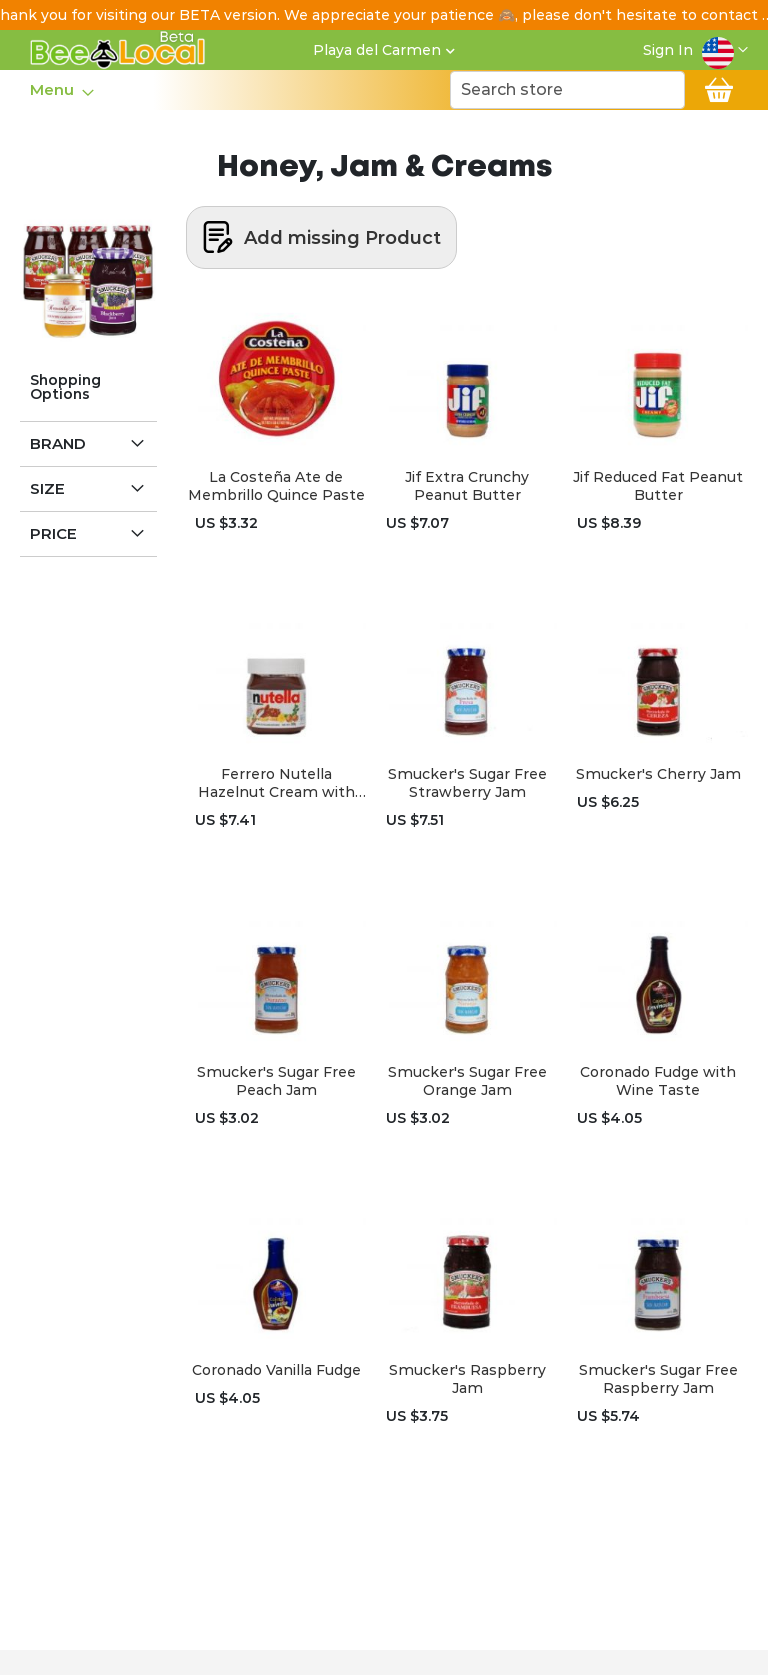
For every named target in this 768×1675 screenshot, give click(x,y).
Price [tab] (53, 533)
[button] (725, 50)
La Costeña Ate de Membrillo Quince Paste (276, 486)
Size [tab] (47, 488)
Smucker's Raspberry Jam (467, 1379)
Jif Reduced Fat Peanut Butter (658, 486)
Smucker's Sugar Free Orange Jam (467, 1081)
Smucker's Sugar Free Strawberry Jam (467, 783)
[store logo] (118, 50)
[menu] (61, 90)
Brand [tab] (58, 443)
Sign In (668, 50)
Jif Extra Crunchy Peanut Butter (467, 486)
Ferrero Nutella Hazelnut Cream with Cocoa (276, 783)
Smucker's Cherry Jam (658, 774)
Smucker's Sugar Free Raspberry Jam (658, 1379)
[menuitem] (56, 90)
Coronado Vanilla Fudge (276, 1370)
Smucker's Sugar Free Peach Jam (276, 1081)
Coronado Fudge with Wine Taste (658, 1081)
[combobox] (567, 90)
